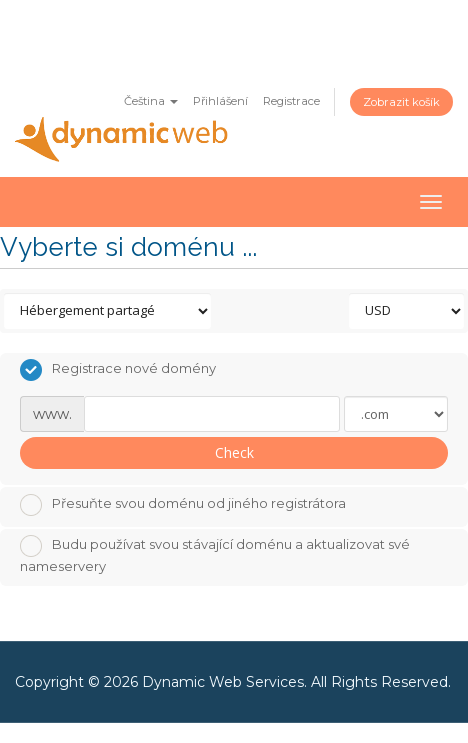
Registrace (291, 101)
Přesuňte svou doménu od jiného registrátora (183, 505)
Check (234, 452)
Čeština (151, 101)
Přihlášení (220, 101)
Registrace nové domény (118, 370)
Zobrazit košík (401, 102)
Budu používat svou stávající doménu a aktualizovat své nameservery (215, 554)
